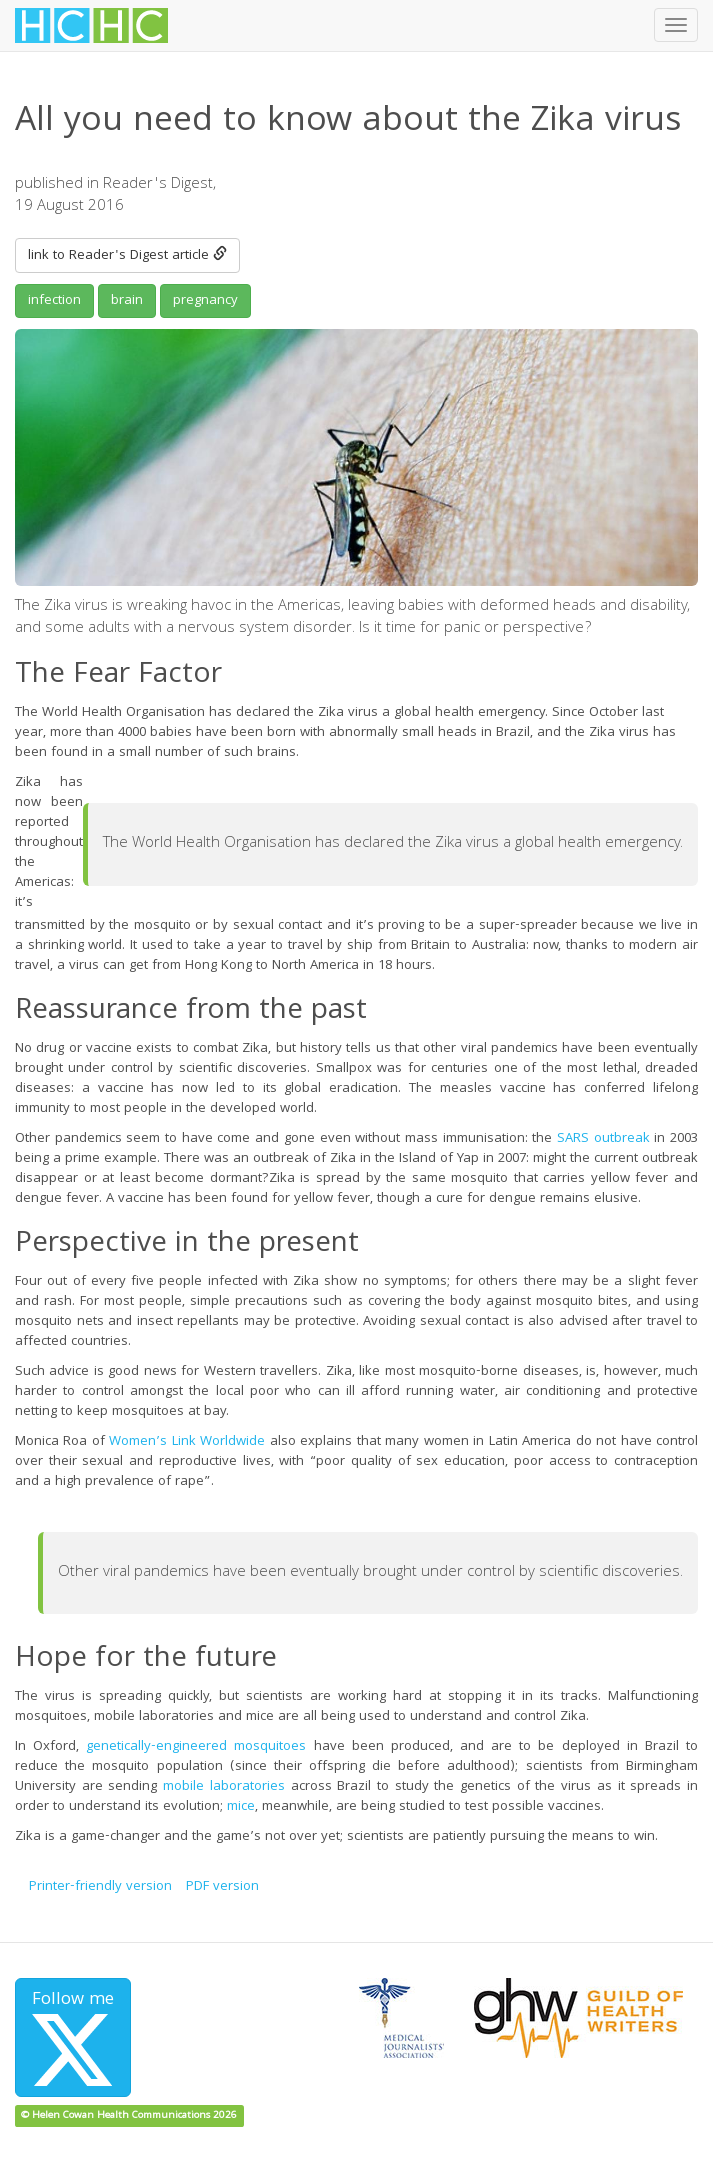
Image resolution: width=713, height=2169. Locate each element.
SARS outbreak (603, 1139)
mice (241, 1807)
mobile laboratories (224, 1787)
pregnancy (205, 301)
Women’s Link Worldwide (187, 1442)
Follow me (73, 2036)
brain (127, 301)
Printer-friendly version (100, 1887)
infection (54, 301)
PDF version (222, 1887)
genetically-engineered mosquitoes (196, 1747)
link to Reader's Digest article (127, 256)
